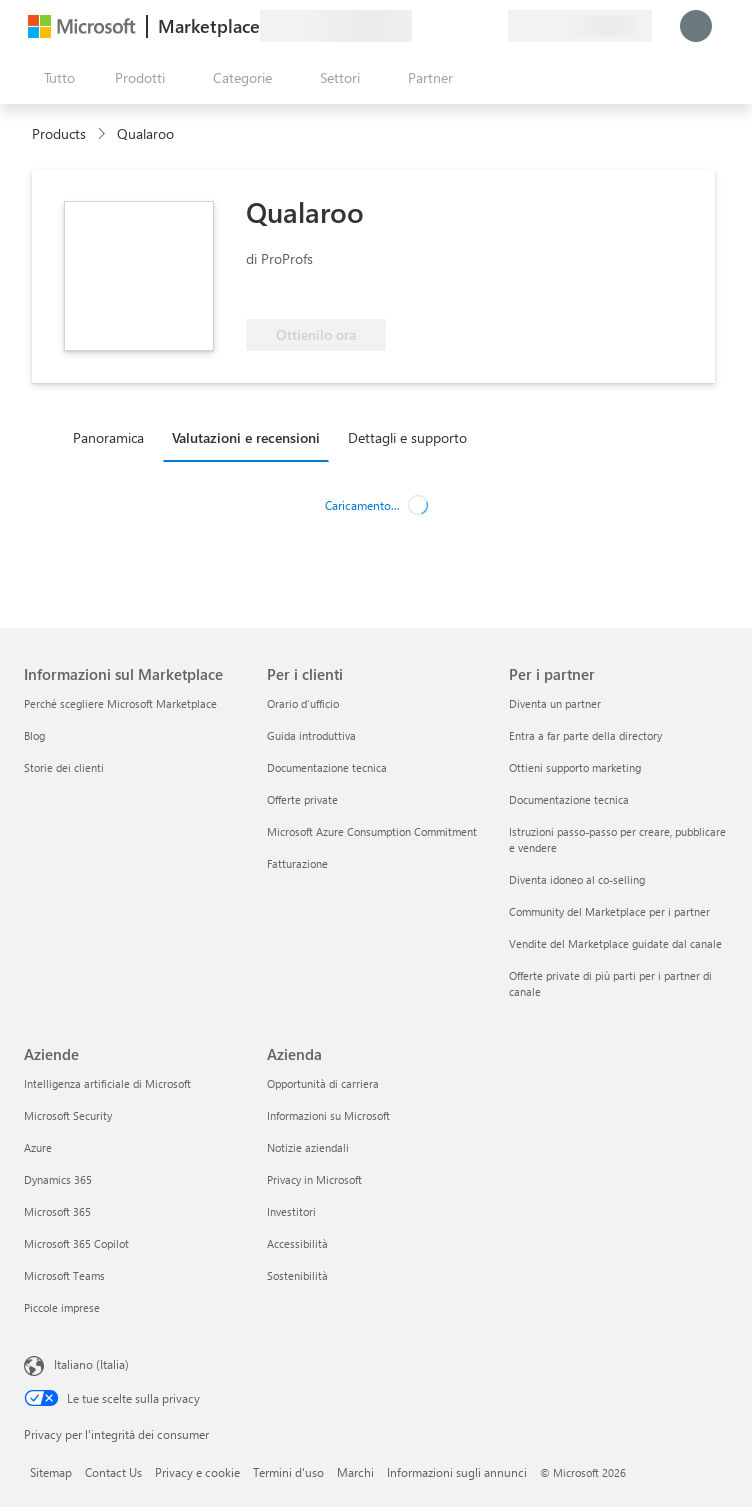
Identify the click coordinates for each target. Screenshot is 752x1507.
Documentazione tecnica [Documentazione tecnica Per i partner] (569, 799)
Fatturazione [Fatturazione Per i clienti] (297, 863)
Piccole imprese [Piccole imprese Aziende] (62, 1307)
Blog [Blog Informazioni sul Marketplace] (34, 735)
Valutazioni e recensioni (246, 437)
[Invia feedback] (420, 26)
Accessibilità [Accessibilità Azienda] (297, 1243)
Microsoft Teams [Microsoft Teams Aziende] (64, 1275)
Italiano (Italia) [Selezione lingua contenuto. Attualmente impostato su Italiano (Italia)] (91, 1364)
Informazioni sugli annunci (457, 1472)
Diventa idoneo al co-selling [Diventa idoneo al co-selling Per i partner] (577, 879)
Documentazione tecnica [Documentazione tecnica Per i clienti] (327, 767)
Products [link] (59, 133)
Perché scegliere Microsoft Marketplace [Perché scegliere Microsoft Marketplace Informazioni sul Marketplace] (120, 703)
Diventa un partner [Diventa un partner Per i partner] (555, 703)
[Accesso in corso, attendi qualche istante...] (696, 26)
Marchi (355, 1472)
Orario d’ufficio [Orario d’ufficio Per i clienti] (303, 703)
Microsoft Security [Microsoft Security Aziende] (68, 1115)
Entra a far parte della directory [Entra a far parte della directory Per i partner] (585, 735)
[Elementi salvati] (468, 26)
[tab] (113, 437)
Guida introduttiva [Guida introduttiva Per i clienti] (311, 735)
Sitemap (51, 1472)
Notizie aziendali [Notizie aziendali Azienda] (308, 1147)
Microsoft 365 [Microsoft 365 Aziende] (57, 1211)
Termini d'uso (288, 1472)
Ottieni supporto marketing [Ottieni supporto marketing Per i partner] (575, 767)
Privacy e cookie (197, 1472)
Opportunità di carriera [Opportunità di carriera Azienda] (323, 1083)
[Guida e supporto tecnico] (444, 26)
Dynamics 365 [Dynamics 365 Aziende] (58, 1179)
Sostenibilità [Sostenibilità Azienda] (297, 1275)
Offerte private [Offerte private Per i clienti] (302, 799)
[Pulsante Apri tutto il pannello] (55, 78)
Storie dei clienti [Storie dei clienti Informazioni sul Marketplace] (64, 767)
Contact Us (113, 1472)
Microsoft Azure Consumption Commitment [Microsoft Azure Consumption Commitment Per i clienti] (372, 831)
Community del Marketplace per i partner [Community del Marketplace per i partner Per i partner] (609, 911)
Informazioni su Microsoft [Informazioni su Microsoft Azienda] (328, 1115)
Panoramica (108, 437)
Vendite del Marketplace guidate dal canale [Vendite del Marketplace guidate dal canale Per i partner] (615, 943)
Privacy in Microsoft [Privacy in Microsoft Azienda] (314, 1179)
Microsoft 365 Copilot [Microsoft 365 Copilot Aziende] (76, 1243)
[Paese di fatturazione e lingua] (580, 26)
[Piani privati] (492, 26)
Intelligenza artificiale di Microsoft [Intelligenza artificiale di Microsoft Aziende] (107, 1083)
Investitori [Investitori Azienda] (291, 1211)
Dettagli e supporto (407, 437)
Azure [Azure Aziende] (38, 1147)
